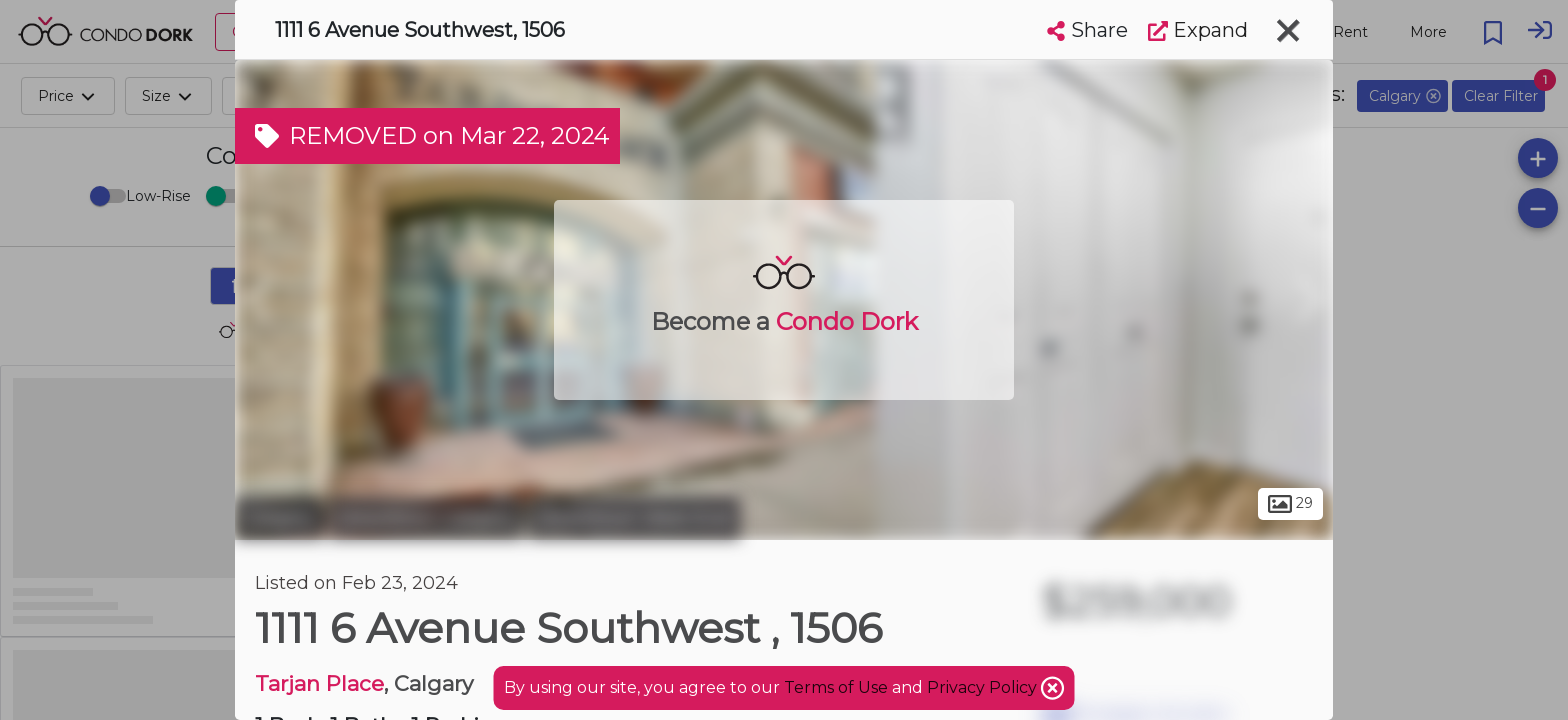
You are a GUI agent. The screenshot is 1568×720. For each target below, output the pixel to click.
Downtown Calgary (426, 518)
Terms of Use (836, 687)
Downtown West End (634, 518)
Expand (1198, 30)
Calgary (279, 518)
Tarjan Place (319, 683)
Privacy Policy (984, 687)
